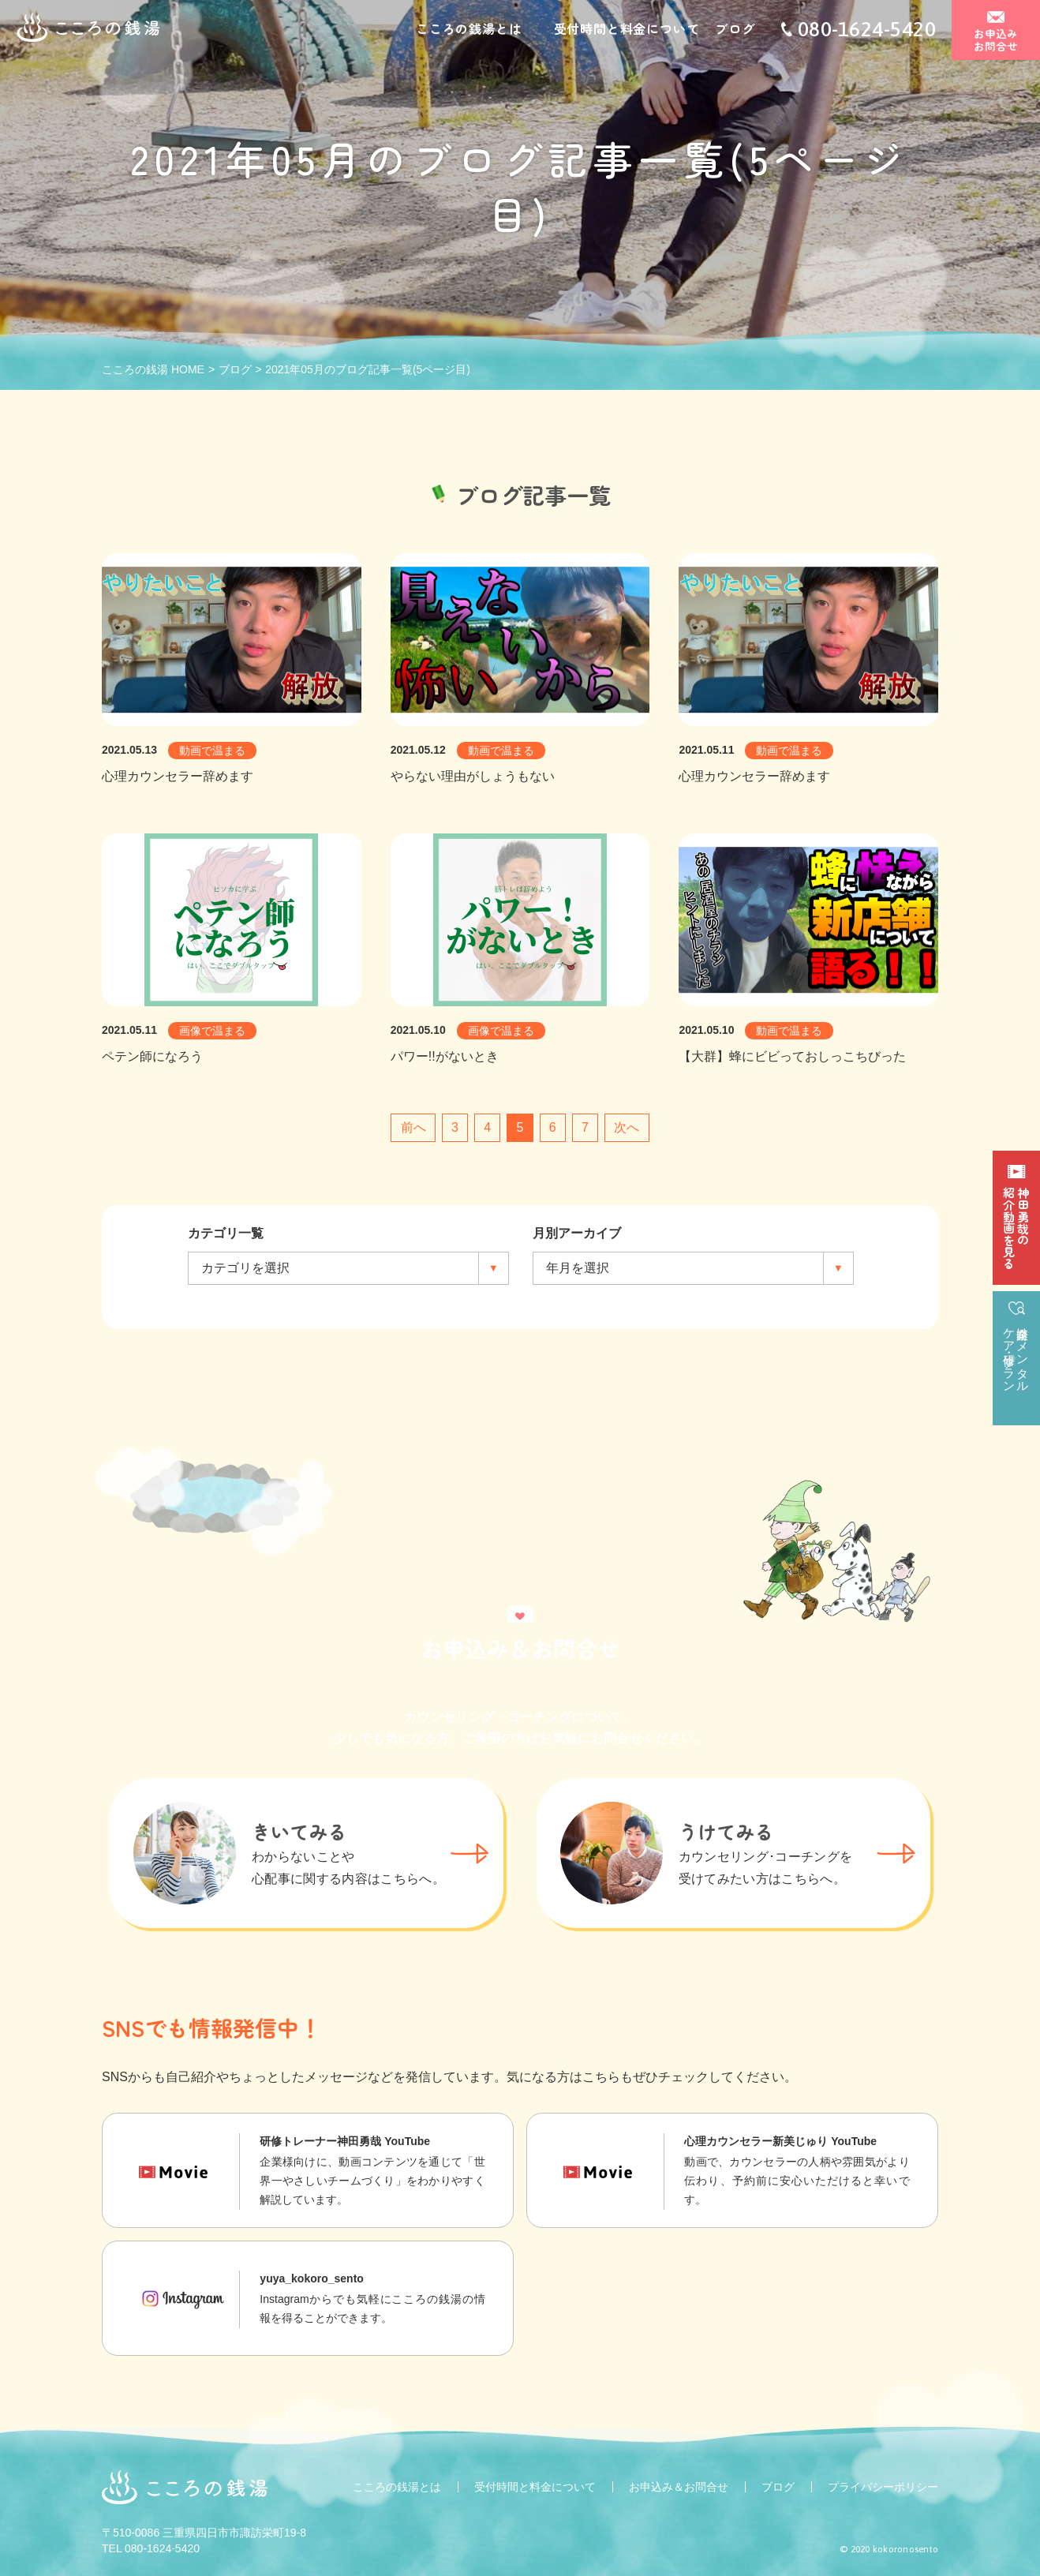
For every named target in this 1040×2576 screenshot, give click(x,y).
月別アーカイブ (577, 1233)
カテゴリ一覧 (226, 1233)
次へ (626, 1127)
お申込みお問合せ (996, 40)
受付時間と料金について (627, 30)
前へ (413, 1127)
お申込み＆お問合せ (678, 2486)
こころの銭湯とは (469, 30)
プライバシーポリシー (883, 2486)
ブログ (734, 30)
